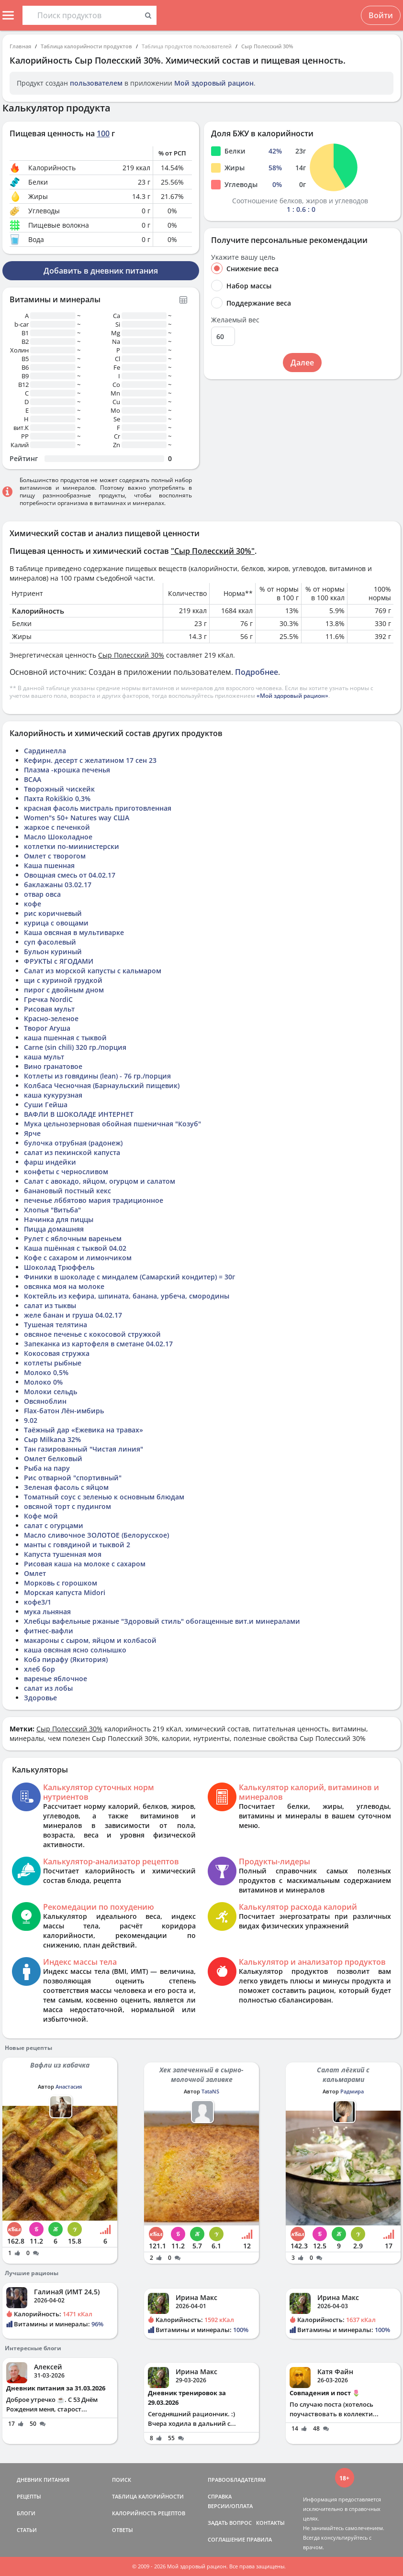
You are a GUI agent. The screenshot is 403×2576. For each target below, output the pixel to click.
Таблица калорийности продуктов (86, 46)
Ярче (32, 1133)
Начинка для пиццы (58, 1219)
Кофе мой (41, 1515)
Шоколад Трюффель (59, 1267)
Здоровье (40, 1697)
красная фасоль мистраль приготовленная (97, 808)
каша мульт (44, 1056)
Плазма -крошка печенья (67, 769)
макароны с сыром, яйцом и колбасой (90, 1640)
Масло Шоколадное (58, 836)
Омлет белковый (53, 1458)
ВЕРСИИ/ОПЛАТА (230, 2506)
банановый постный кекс (67, 1190)
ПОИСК (121, 2479)
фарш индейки (50, 1162)
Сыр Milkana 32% (52, 1439)
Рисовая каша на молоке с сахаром (85, 1563)
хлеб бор (39, 1668)
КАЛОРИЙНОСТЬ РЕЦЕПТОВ (148, 2513)
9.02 (30, 1420)
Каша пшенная (49, 865)
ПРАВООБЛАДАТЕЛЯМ (237, 2479)
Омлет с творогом (55, 855)
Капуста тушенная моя (62, 1554)
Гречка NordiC (48, 999)
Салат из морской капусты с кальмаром (92, 970)
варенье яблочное (55, 1678)
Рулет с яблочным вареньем (73, 1238)
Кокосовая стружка (57, 1353)
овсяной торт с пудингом (67, 1506)
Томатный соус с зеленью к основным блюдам (104, 1496)
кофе (32, 903)
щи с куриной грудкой (63, 980)
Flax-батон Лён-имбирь (64, 1410)
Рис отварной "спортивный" (73, 1477)
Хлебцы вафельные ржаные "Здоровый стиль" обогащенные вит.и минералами (162, 1621)
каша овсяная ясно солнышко (75, 1649)
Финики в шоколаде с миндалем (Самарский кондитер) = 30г (129, 1276)
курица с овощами (56, 922)
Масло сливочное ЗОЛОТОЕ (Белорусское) (96, 1535)
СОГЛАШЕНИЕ (226, 2539)
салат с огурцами (53, 1525)
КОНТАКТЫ (270, 2522)
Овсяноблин (45, 1401)
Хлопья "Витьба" (52, 1209)
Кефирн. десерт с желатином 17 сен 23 (90, 760)
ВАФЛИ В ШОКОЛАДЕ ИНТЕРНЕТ (79, 1114)
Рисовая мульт (49, 1008)
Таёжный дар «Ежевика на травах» (83, 1429)
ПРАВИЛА (259, 2539)
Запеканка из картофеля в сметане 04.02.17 (98, 1343)
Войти (381, 15)
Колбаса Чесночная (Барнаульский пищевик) (101, 1085)
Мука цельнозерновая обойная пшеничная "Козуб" (112, 1123)
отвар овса (42, 894)
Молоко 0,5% (46, 1372)
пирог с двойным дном (64, 989)
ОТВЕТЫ (122, 2529)
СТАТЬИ (27, 2529)
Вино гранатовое (53, 1066)
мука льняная (47, 1611)
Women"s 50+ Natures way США (76, 817)
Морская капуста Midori (64, 1592)
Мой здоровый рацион (214, 83)
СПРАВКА (220, 2496)
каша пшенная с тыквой (65, 1037)
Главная (20, 46)
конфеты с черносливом (66, 1171)
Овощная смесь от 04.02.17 (69, 875)
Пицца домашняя (54, 1228)
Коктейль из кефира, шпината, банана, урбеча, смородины (126, 1295)
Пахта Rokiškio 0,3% (57, 798)
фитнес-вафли (48, 1630)
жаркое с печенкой (57, 827)
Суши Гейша (45, 1104)
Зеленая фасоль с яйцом (66, 1487)
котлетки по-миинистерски (71, 846)
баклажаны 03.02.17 (57, 884)
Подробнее (256, 672)
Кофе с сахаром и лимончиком (78, 1257)
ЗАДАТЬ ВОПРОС (230, 2522)
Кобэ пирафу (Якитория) (66, 1659)
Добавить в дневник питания (101, 270)
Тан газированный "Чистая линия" (83, 1448)
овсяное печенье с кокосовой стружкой (92, 1334)
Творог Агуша (47, 1028)
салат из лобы (48, 1688)
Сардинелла (45, 750)
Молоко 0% (43, 1382)
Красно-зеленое (51, 1018)
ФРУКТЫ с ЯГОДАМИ (58, 961)
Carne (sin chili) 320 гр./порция (75, 1047)
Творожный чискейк (59, 788)
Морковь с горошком (60, 1582)
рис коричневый (53, 913)
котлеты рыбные (52, 1362)
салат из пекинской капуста (72, 1152)
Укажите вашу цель (243, 257)
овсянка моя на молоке (64, 1286)
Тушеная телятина (55, 1324)
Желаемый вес (235, 320)
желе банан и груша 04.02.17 (73, 1315)
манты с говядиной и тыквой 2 (77, 1544)
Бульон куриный (53, 951)
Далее (302, 362)
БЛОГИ (26, 2513)
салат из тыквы (50, 1305)
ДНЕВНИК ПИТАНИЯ (43, 2479)
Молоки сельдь (50, 1391)
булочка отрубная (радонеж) (73, 1142)
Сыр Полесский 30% (267, 46)
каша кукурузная (53, 1095)
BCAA (32, 779)
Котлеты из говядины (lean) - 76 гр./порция (97, 1075)
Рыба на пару (47, 1468)
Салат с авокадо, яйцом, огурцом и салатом (99, 1181)
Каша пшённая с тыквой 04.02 (75, 1248)
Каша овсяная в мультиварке (74, 932)
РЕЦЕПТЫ (29, 2496)
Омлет (35, 1573)
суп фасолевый (50, 942)
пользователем (96, 83)
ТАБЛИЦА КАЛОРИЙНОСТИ (148, 2496)
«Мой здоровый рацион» (292, 696)
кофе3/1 (37, 1602)
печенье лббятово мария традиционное (93, 1200)
